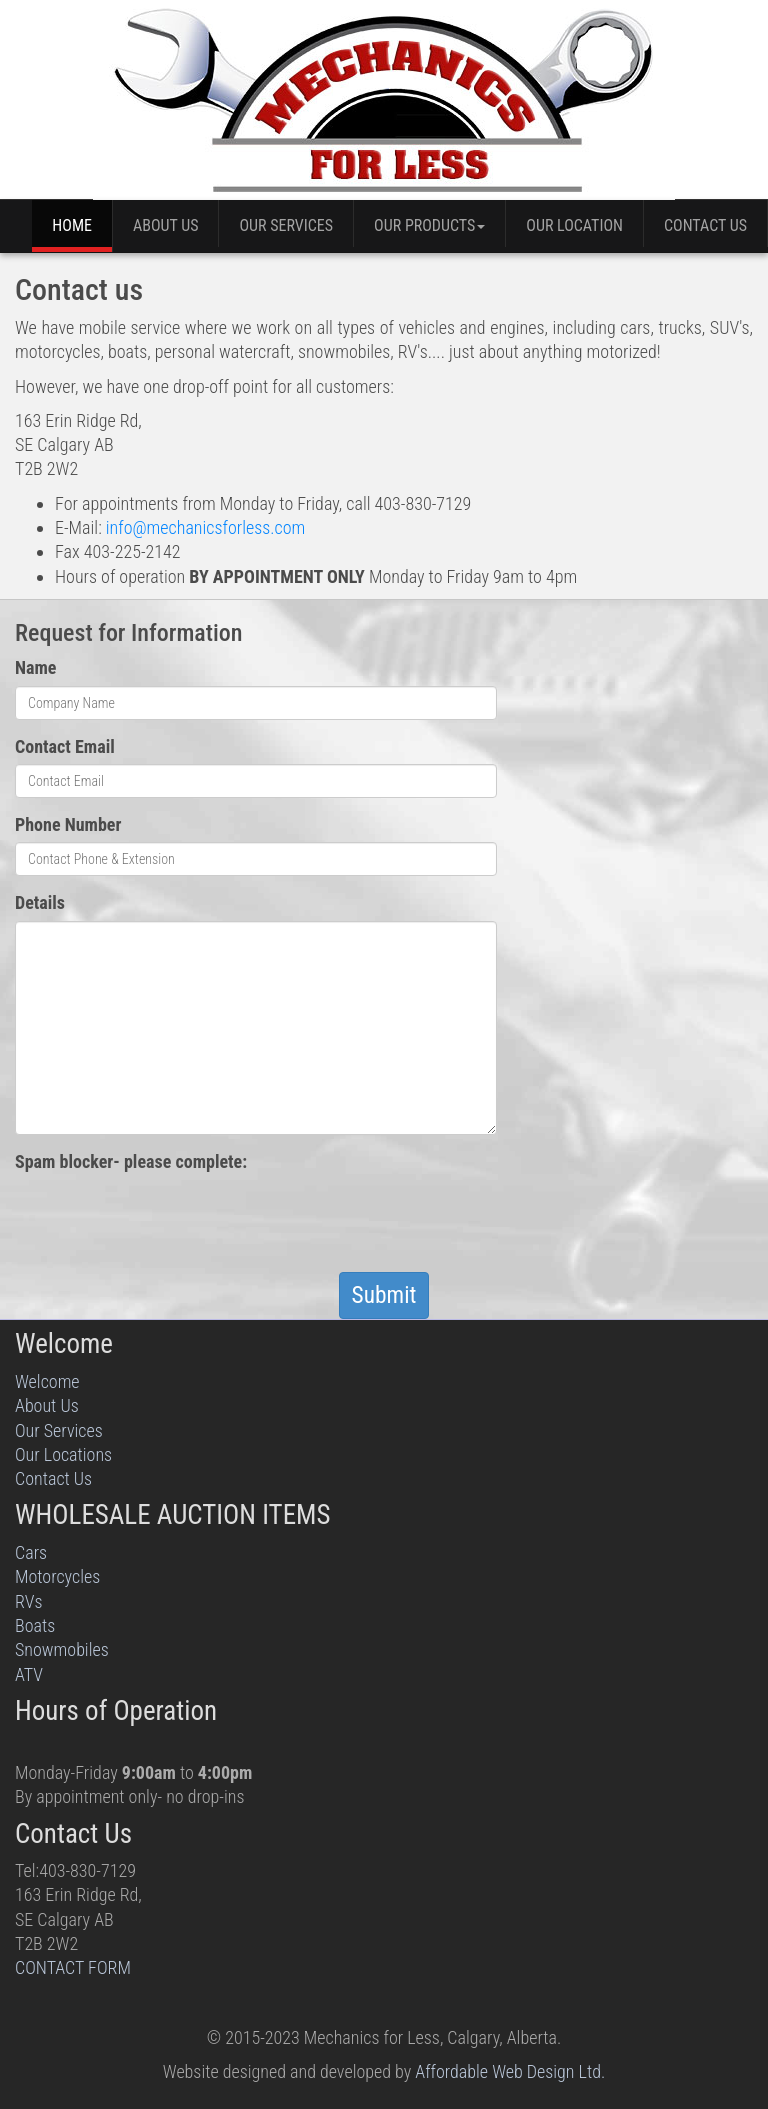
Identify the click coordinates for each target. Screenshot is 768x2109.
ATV (29, 1674)
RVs (29, 1601)
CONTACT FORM (73, 1967)
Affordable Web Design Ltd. (510, 2071)
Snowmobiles (62, 1649)
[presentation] (167, 1218)
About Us (166, 225)
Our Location (574, 225)
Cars (31, 1552)
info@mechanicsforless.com (206, 527)
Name (35, 667)
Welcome (47, 1381)
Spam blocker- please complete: (131, 1161)
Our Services (286, 225)
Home (72, 225)
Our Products (429, 225)
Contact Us (705, 225)
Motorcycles (57, 1576)
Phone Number (68, 824)
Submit (384, 1295)
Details (40, 902)
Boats (35, 1625)
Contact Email (65, 746)
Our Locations (63, 1454)
